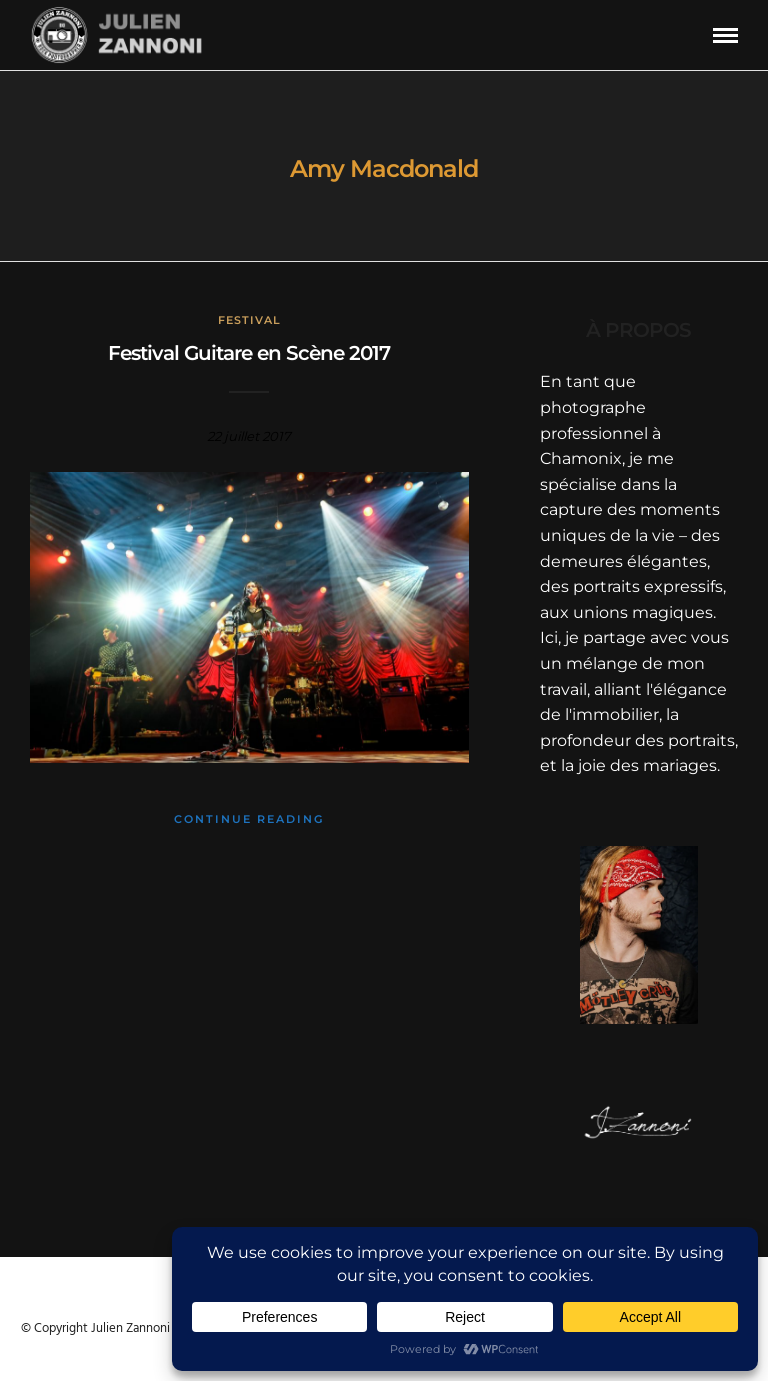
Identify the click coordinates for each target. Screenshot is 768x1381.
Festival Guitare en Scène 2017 (249, 353)
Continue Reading (249, 819)
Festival (249, 320)
